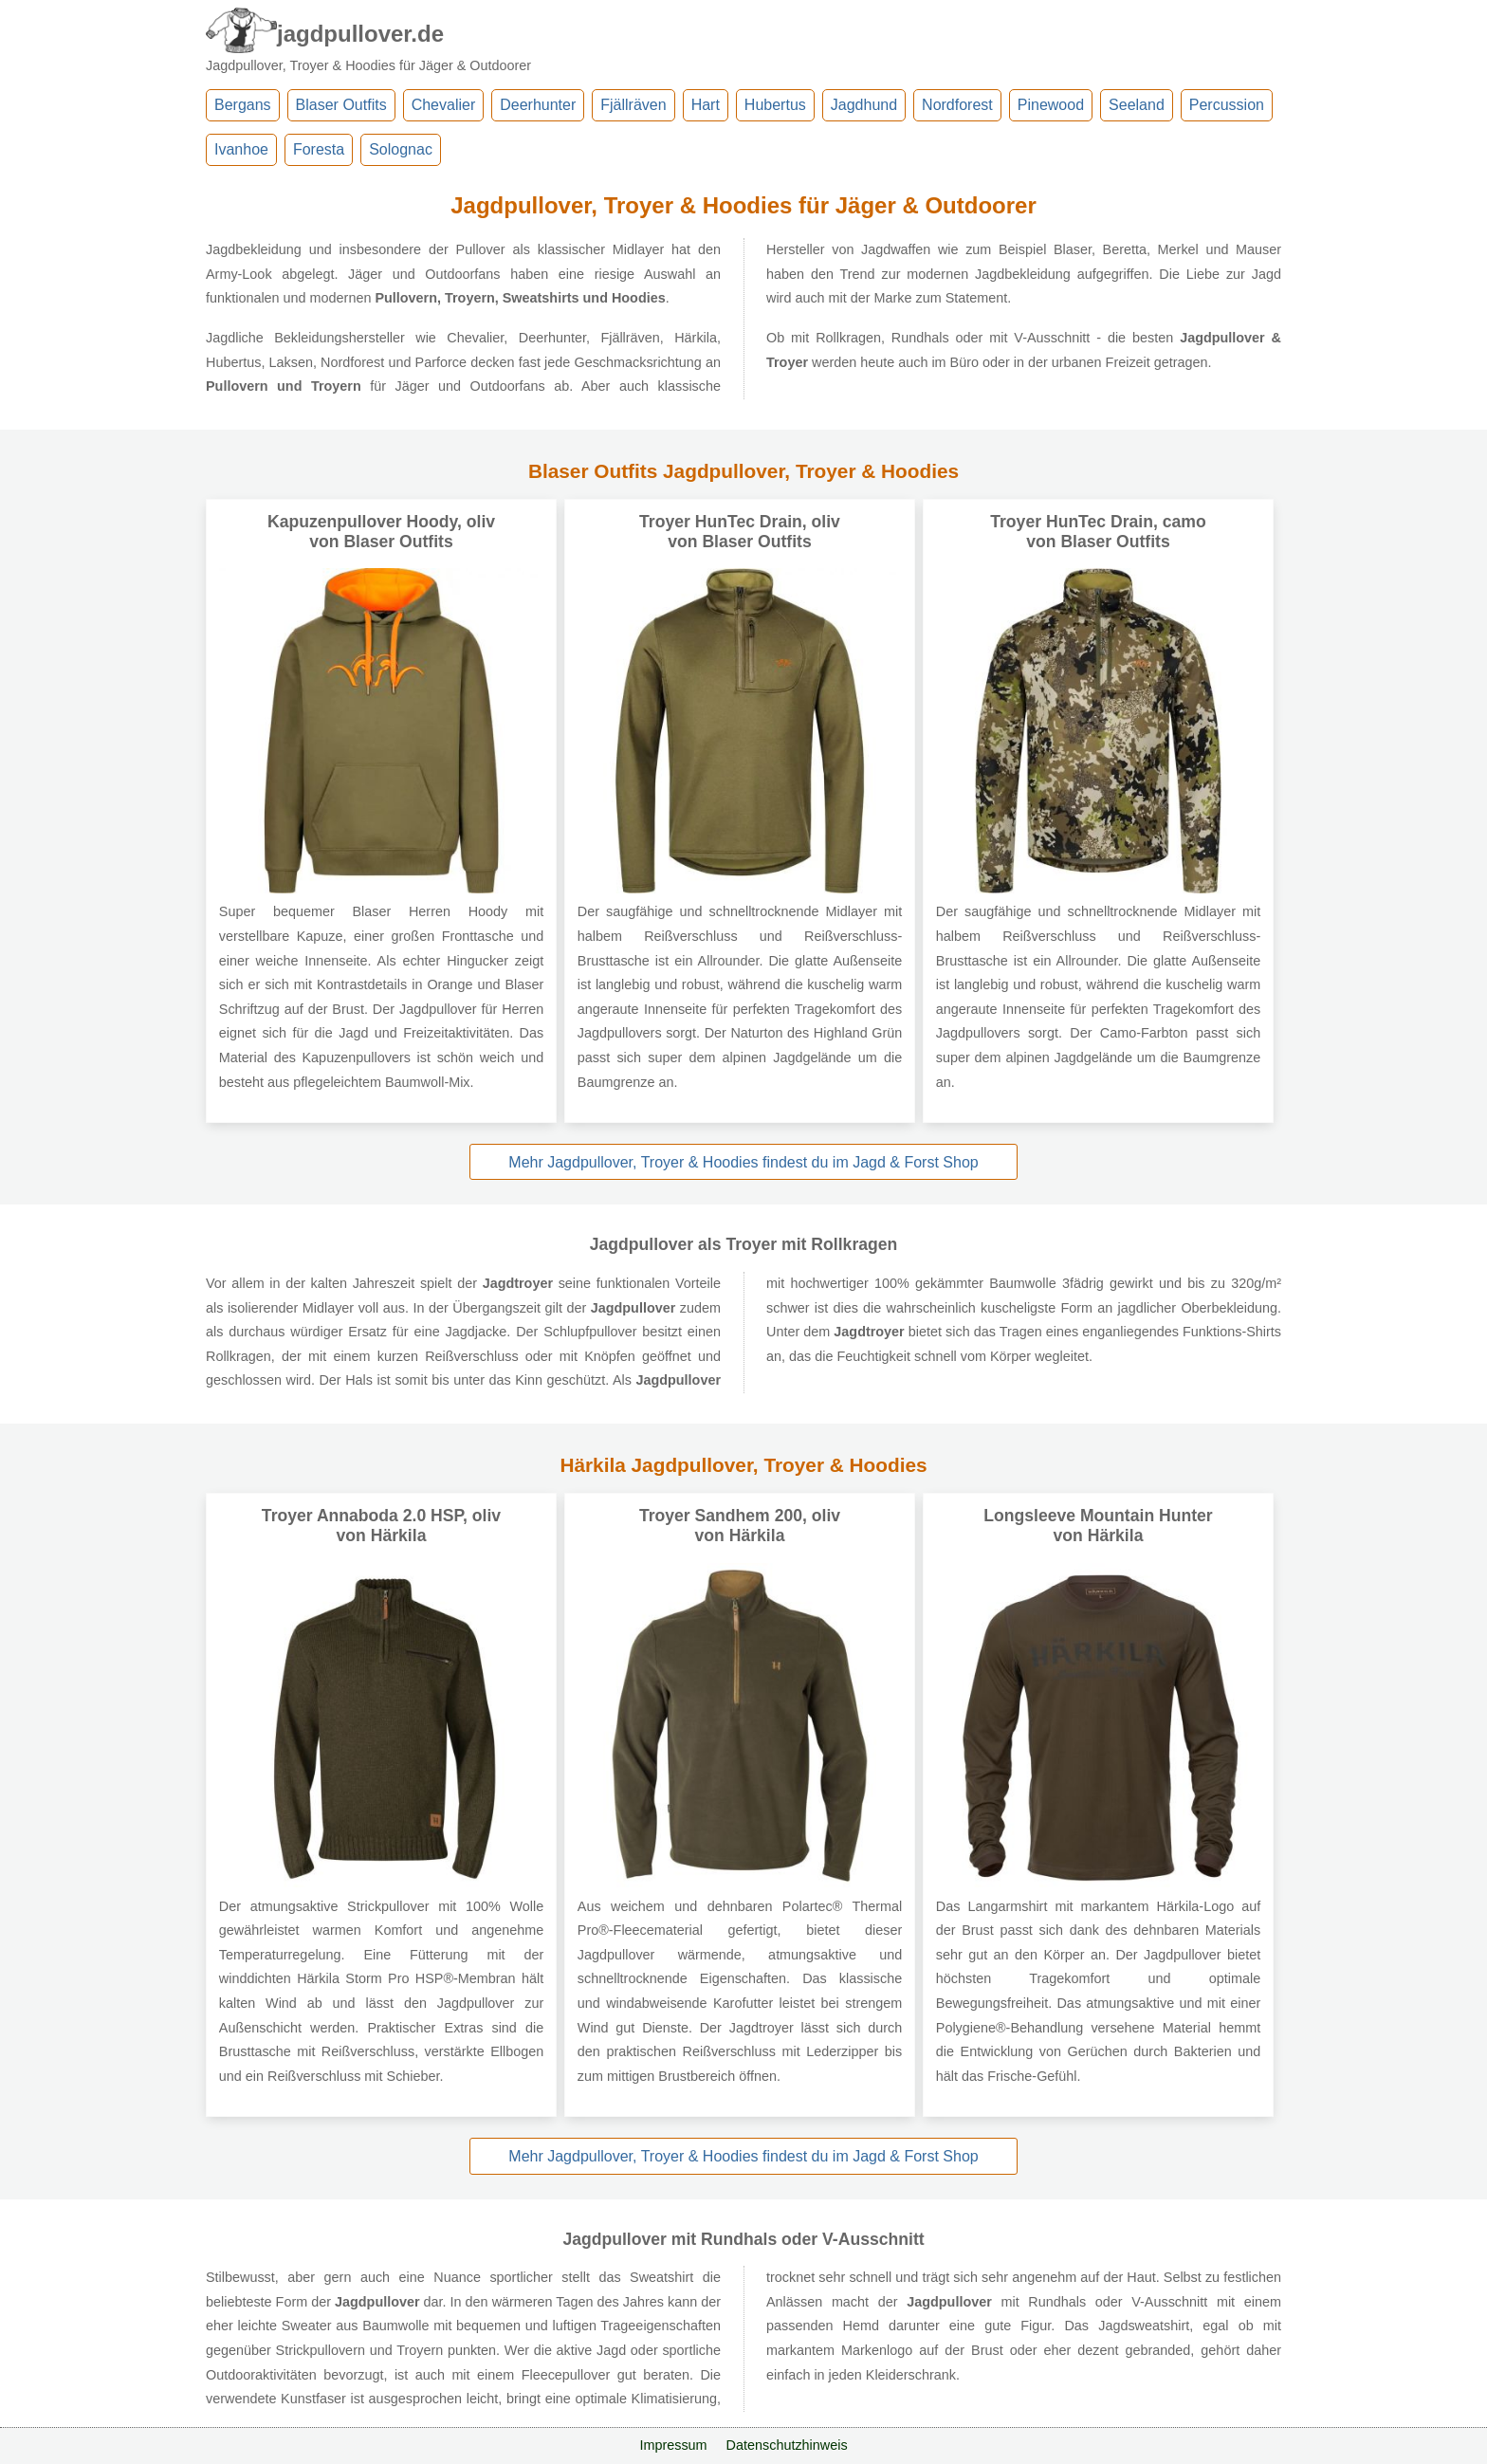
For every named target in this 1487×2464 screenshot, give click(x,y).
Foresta (318, 149)
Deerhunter (538, 105)
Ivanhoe (241, 149)
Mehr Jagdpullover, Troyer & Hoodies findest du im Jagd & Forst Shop (743, 1162)
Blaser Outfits (341, 105)
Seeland (1137, 105)
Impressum (673, 2445)
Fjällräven (633, 105)
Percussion (1226, 105)
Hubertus (775, 105)
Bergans (242, 105)
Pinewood (1051, 105)
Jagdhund (864, 105)
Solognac (400, 149)
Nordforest (957, 105)
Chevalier (444, 105)
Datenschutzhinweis (787, 2445)
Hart (705, 105)
